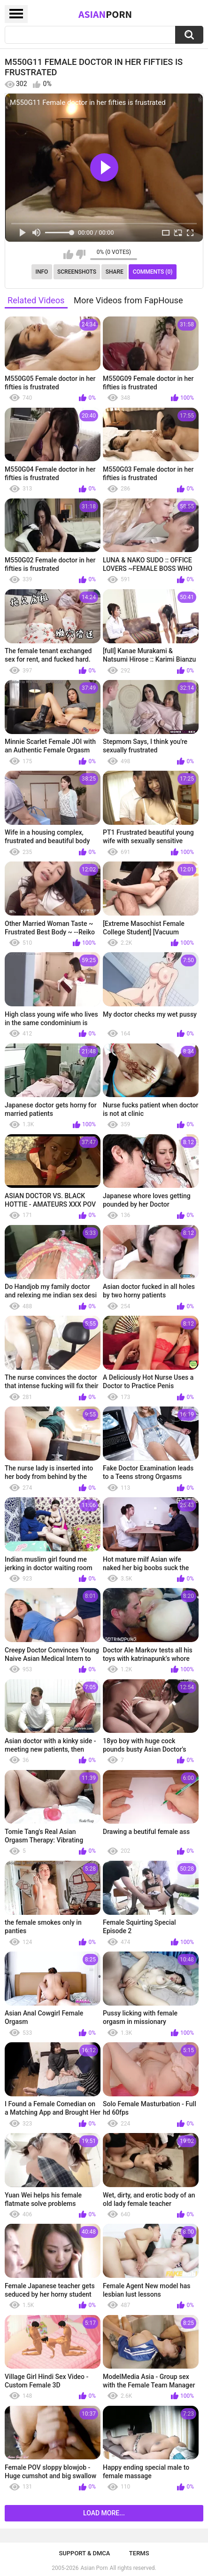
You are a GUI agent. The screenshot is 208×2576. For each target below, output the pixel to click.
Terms (139, 2553)
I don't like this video (80, 254)
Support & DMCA (84, 2553)
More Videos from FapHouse (128, 300)
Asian (105, 14)
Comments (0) (153, 272)
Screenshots (76, 272)
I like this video (68, 254)
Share (114, 272)
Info (42, 272)
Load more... (104, 2513)
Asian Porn (94, 2568)
